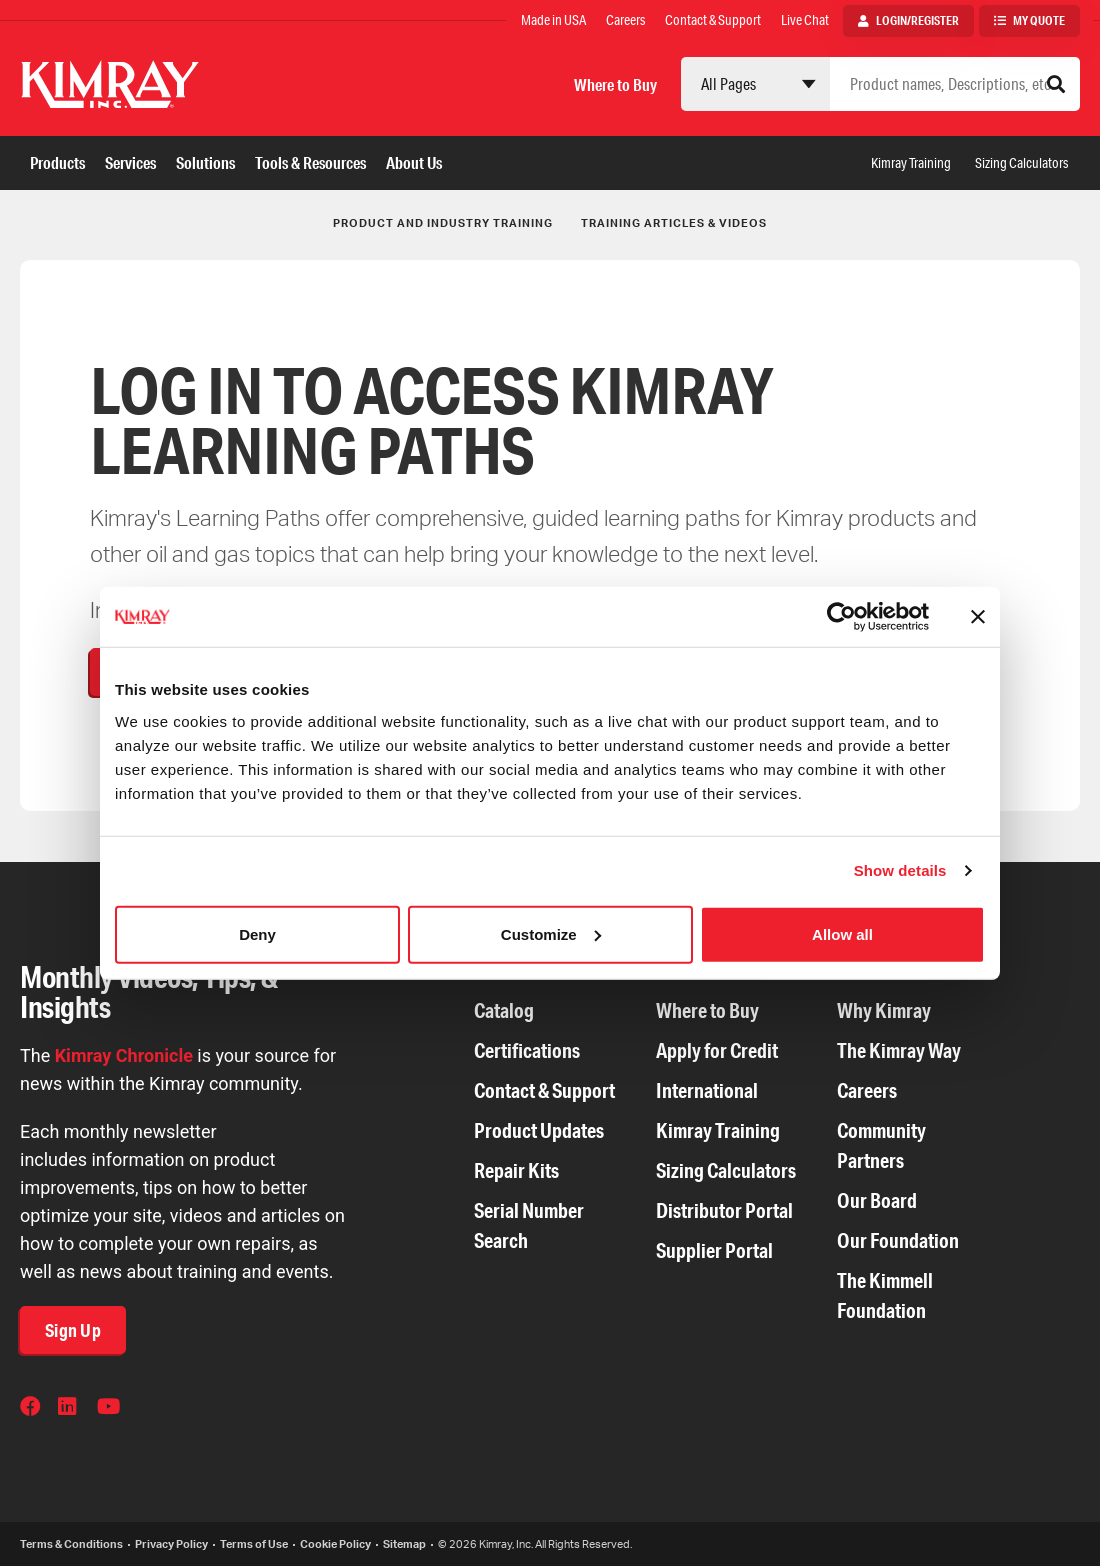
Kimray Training (911, 163)
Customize (551, 933)
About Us (414, 162)
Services (130, 162)
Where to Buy (615, 84)
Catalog (504, 1010)
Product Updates (539, 1130)
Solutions (205, 162)
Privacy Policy (171, 1544)
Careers (625, 20)
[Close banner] (978, 617)
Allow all (842, 933)
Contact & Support (713, 20)
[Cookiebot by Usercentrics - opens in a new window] (841, 617)
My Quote (1039, 20)
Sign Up (73, 1330)
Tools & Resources (310, 162)
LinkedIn (70, 1409)
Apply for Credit (717, 1050)
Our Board (877, 1200)
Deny (257, 933)
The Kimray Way (899, 1050)
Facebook (32, 1409)
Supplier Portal (714, 1250)
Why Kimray (884, 1010)
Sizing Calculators (1021, 163)
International (707, 1090)
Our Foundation (898, 1240)
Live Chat (805, 20)
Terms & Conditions (71, 1544)
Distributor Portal (724, 1210)
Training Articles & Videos (674, 223)
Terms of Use (254, 1544)
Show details (900, 870)
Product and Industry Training (443, 223)
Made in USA (553, 20)
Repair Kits (516, 1170)
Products (57, 162)
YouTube (109, 1409)
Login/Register (917, 20)
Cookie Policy (335, 1544)
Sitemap (404, 1544)
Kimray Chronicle (124, 1055)
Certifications (527, 1050)
